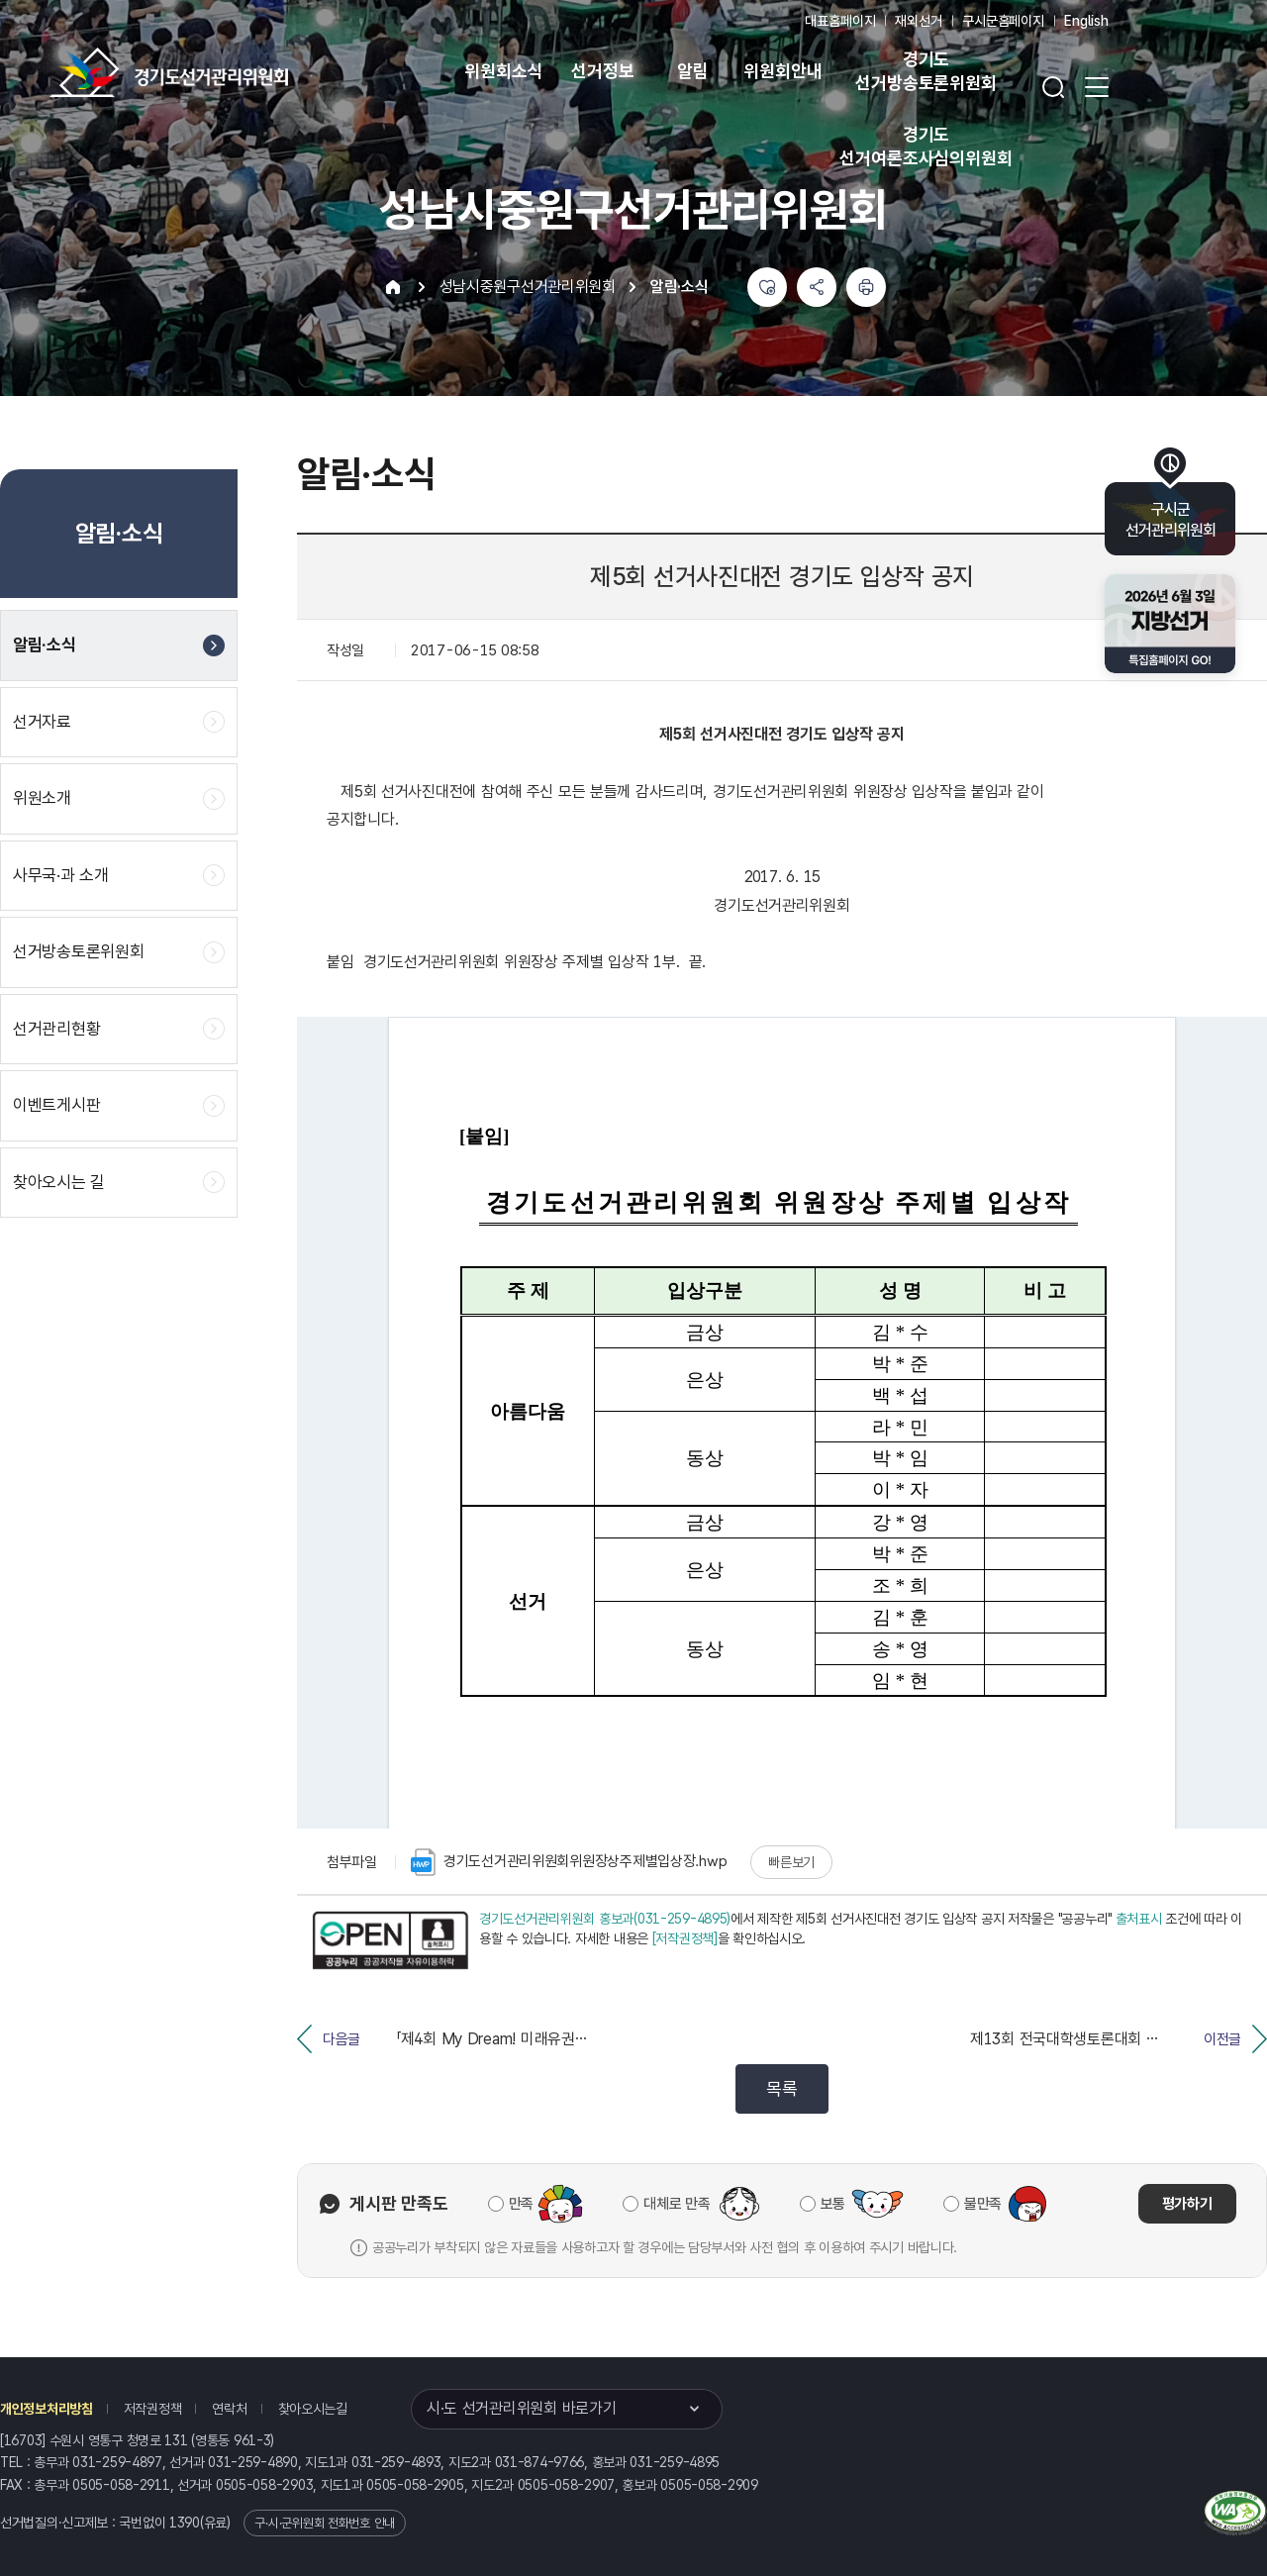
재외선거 (918, 21)
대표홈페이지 (840, 21)
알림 (693, 70)
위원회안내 (782, 70)
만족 (521, 2204)
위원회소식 (503, 70)
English (1086, 21)
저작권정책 (153, 2409)
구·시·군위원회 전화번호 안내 (324, 2523)
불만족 (983, 2204)
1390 (184, 2522)
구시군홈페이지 (1003, 21)
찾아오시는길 (312, 2409)
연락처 (229, 2409)
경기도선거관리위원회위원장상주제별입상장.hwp (569, 1862)
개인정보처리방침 (46, 2409)
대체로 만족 (676, 2204)
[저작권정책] (685, 1938)
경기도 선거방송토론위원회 (925, 71)
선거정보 (602, 70)
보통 (833, 2204)
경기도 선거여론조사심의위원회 (925, 146)
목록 (781, 2088)
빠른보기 (791, 1862)
